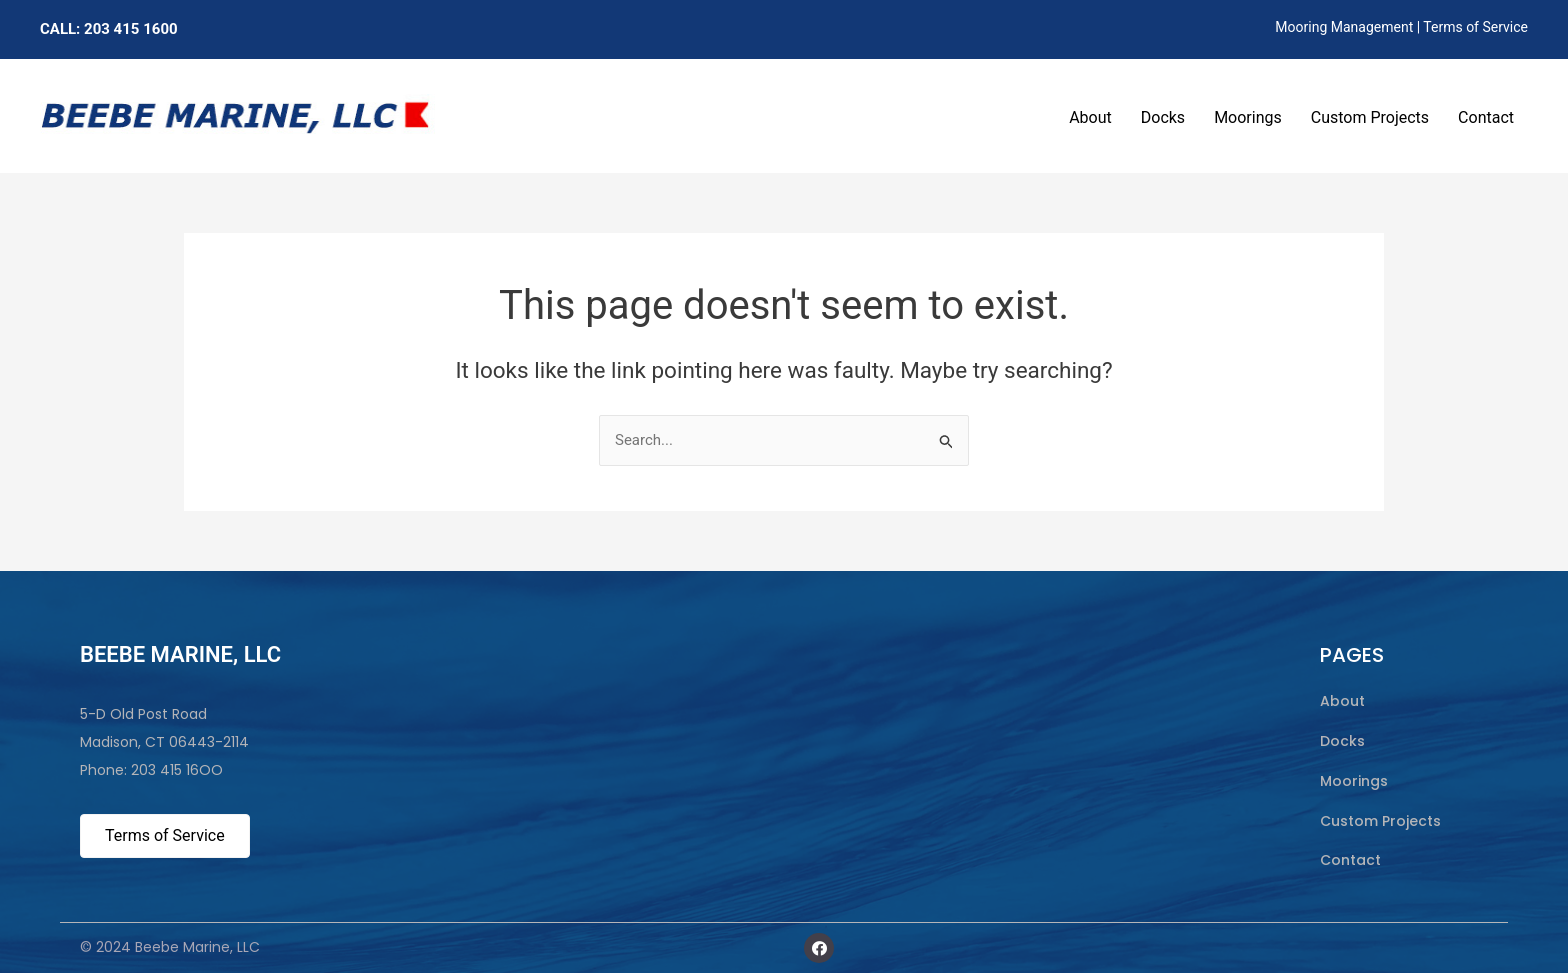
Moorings (1248, 117)
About (1090, 117)
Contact (1486, 117)
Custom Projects (1370, 117)
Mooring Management (1344, 27)
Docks (1163, 117)
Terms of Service (1475, 27)
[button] (819, 948)
